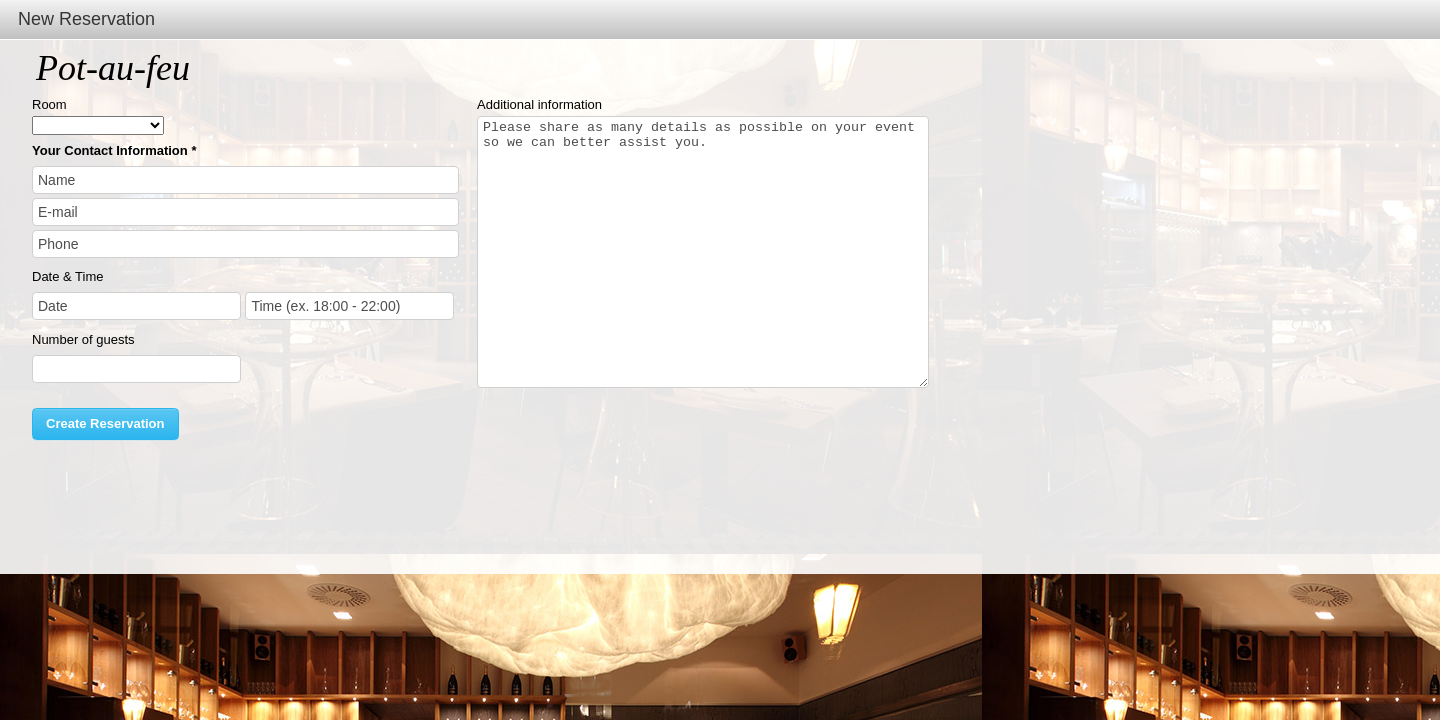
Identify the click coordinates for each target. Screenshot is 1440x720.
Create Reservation (105, 423)
